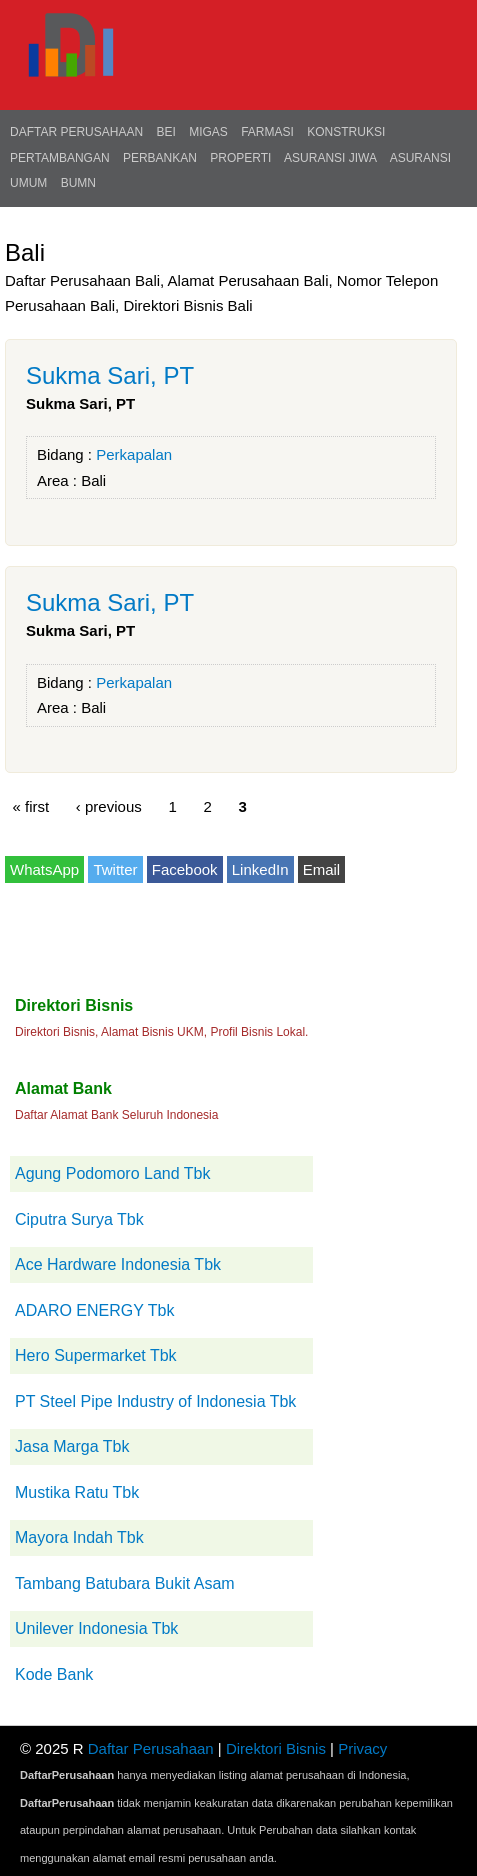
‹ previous (109, 805)
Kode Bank (54, 1674)
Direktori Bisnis (276, 1748)
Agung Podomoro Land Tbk (112, 1173)
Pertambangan (60, 158)
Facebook (185, 869)
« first (31, 805)
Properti (240, 158)
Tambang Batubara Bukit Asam (125, 1583)
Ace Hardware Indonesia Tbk (118, 1264)
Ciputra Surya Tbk (79, 1219)
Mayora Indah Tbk (79, 1537)
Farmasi (267, 132)
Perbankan (160, 158)
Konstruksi (346, 132)
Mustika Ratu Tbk (77, 1492)
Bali (93, 480)
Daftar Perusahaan (76, 132)
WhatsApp (44, 869)
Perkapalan (134, 454)
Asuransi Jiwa (330, 158)
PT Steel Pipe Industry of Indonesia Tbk (155, 1401)
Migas (208, 132)
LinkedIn (260, 869)
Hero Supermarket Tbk (96, 1355)
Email (322, 869)
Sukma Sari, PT (110, 375)
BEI (165, 132)
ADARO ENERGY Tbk (94, 1310)
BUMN (78, 183)
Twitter (115, 869)
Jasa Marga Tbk (72, 1446)
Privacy (362, 1748)
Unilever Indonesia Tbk (96, 1628)
